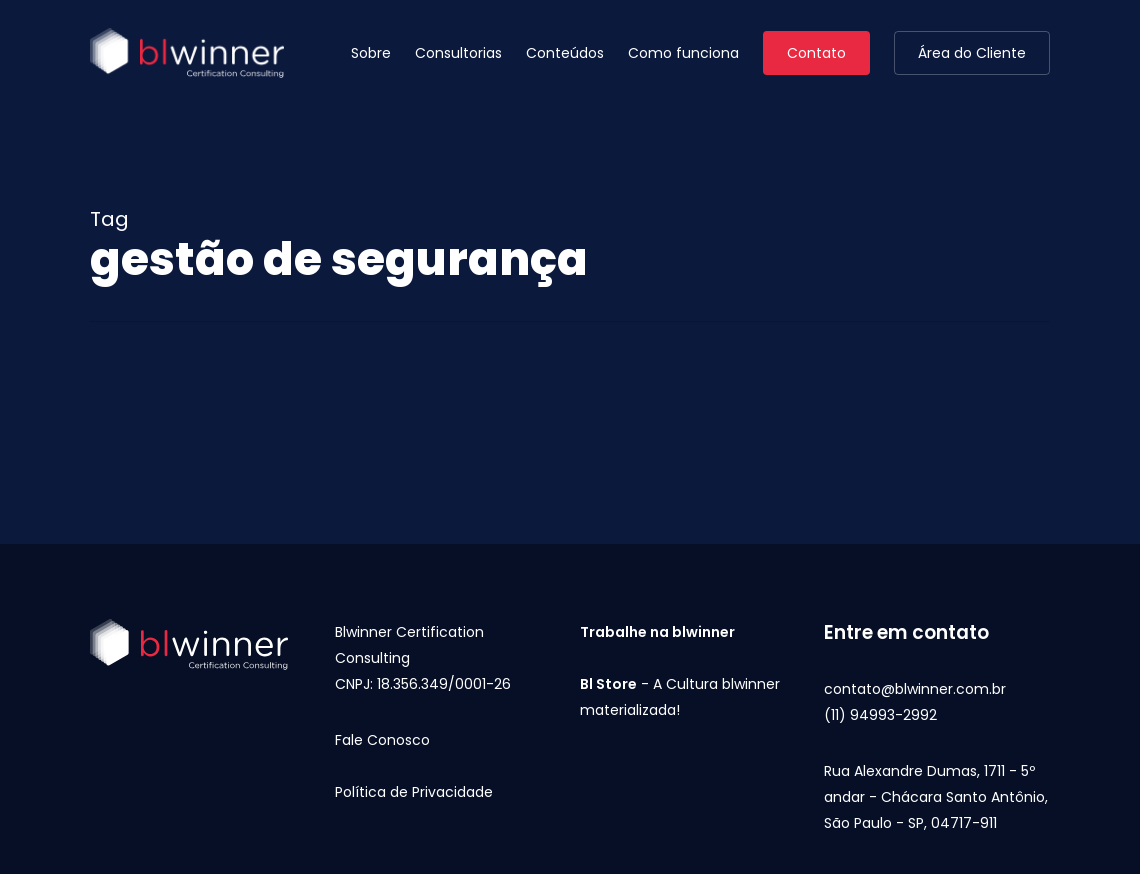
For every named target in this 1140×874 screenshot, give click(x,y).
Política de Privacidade (414, 792)
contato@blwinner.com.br (915, 689)
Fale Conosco (382, 740)
